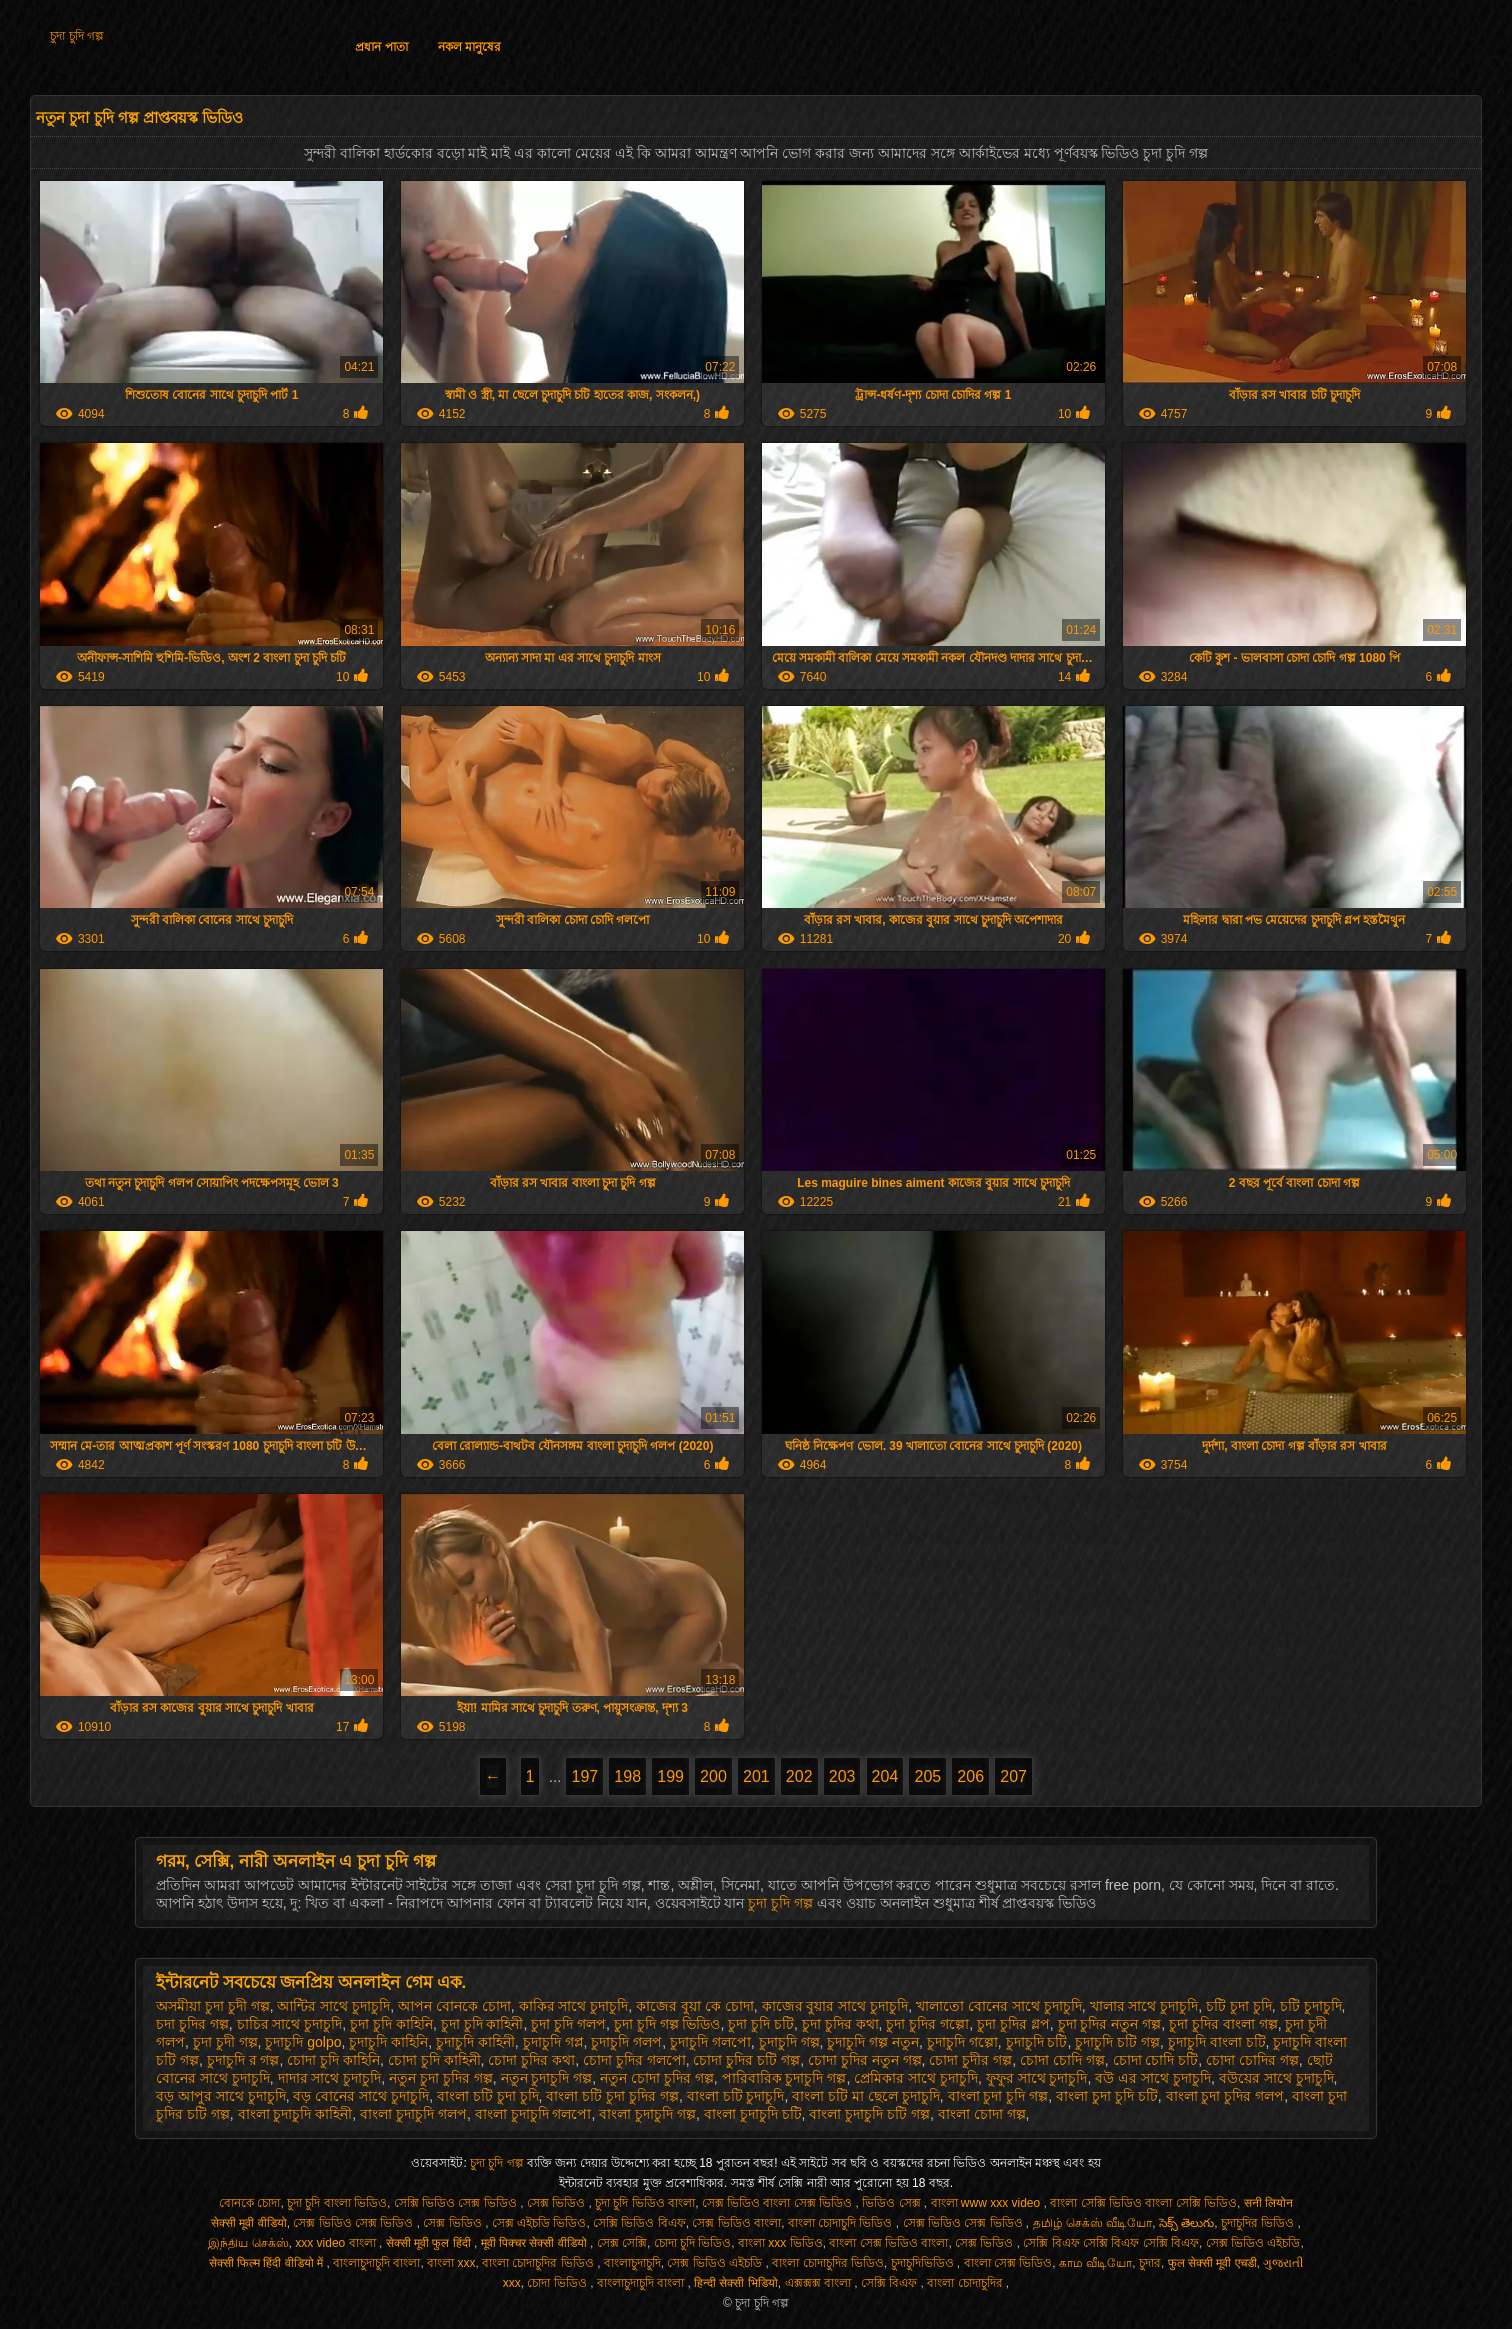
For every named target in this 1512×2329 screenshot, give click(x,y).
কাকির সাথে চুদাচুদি (574, 2006)
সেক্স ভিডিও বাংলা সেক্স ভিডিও (779, 2203)
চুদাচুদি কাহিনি (388, 2042)
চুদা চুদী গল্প (225, 2042)
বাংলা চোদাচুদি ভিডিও (842, 2223)
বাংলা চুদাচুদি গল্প (647, 2114)
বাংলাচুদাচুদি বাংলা (376, 2263)
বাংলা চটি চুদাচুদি (736, 2096)
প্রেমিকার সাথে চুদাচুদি (916, 2078)
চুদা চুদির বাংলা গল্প (1223, 2024)
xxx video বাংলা (337, 2243)
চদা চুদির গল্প (192, 2024)
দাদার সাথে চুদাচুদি (330, 2078)
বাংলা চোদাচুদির (966, 2283)
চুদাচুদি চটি (1037, 2042)
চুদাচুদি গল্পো (962, 2042)
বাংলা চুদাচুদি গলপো (533, 2114)
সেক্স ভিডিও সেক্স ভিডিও (354, 2223)
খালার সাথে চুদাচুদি (1144, 2006)
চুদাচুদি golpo (303, 2042)
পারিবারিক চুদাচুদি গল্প (784, 2078)
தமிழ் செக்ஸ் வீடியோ (1093, 2223)
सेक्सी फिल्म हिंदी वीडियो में (268, 2263)
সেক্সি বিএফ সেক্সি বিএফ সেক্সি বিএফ (1111, 2243)
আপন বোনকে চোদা (454, 2006)
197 (584, 1776)
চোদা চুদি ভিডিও (693, 2243)
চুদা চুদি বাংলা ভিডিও (337, 2203)
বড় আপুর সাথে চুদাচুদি (221, 2096)
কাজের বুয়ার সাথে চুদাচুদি (835, 2006)
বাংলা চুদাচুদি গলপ (413, 2114)
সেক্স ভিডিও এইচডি (1253, 2243)
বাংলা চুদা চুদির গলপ (1225, 2096)
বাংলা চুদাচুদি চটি (753, 2114)
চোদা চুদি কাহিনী (434, 2060)
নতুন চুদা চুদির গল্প (441, 2078)
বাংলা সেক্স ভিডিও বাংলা (888, 2243)
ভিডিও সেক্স (893, 2203)
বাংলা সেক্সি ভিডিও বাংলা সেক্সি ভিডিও (1143, 2203)
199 (670, 1776)
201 (756, 1776)
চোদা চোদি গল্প (1062, 2060)
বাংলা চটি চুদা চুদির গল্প (612, 2096)
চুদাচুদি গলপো (710, 2042)
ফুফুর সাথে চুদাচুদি (1037, 2078)
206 (970, 1776)
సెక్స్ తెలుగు (1186, 2223)
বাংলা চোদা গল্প (982, 2114)
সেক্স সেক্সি (622, 2243)
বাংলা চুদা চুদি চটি (1107, 2096)
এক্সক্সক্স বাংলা (820, 2283)
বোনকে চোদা (249, 2203)
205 (927, 1776)
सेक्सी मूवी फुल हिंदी (430, 2243)
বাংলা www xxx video (987, 2203)
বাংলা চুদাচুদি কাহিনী (295, 2114)
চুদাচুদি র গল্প (243, 2060)
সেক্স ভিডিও (558, 2203)
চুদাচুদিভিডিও (924, 2263)
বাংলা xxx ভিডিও (780, 2243)
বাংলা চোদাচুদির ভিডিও (539, 2263)
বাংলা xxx (451, 2263)
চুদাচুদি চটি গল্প (1117, 2042)
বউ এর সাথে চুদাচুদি (1153, 2078)
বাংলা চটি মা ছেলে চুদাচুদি (866, 2096)
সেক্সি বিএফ (891, 2283)
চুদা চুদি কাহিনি (391, 2024)
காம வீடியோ (1095, 2263)
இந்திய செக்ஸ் (248, 2243)
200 (713, 1776)
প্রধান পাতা (381, 47)
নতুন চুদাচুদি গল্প (547, 2078)
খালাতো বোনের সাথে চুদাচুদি (999, 2006)
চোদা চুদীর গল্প (970, 2060)
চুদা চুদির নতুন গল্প (1110, 2024)
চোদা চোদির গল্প (1252, 2060)
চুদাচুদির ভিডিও (1259, 2223)
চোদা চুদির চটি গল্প (746, 2060)
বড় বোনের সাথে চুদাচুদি (361, 2096)
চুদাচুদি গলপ (626, 2042)
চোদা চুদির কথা (531, 2060)
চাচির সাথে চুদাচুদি (290, 2024)
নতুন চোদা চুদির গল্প (657, 2078)
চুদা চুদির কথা (840, 2024)
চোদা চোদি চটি (1156, 2060)
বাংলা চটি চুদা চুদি (488, 2096)
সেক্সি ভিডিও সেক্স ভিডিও (457, 2203)
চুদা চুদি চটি (761, 2024)
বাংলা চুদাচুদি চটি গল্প (869, 2114)
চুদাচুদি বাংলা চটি (1217, 2042)
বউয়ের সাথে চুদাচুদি (1276, 2078)
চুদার (1150, 2263)
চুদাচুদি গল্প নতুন (873, 2042)
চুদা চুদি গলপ (568, 2024)
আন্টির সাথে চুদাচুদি (333, 2006)
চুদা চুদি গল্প (77, 36)
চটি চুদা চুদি (1239, 2006)
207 (1013, 1776)
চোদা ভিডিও (558, 2283)
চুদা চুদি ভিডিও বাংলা (645, 2203)
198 (627, 1776)
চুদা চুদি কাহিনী (482, 2024)
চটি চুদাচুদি (1311, 2006)
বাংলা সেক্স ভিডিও (1008, 2263)
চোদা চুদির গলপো (634, 2060)
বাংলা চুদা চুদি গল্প (998, 2096)
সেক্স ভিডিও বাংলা (736, 2223)
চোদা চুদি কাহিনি (333, 2060)
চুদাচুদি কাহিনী (475, 2042)
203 (842, 1776)
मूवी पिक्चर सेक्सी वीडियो (535, 2243)
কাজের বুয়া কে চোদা (695, 2006)
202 (799, 1776)
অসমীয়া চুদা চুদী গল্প (213, 2006)
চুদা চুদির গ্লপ (1013, 2024)
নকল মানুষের (469, 47)
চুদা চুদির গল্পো (927, 2024)
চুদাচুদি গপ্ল (553, 2042)
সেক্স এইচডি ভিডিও (539, 2223)
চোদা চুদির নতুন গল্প (865, 2060)
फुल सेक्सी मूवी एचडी (1212, 2263)
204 (885, 1776)
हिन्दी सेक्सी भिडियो (736, 2283)
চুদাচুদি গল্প (789, 2042)
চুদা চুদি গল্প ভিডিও (667, 2024)
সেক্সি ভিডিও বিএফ (639, 2223)
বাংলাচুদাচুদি (632, 2263)
